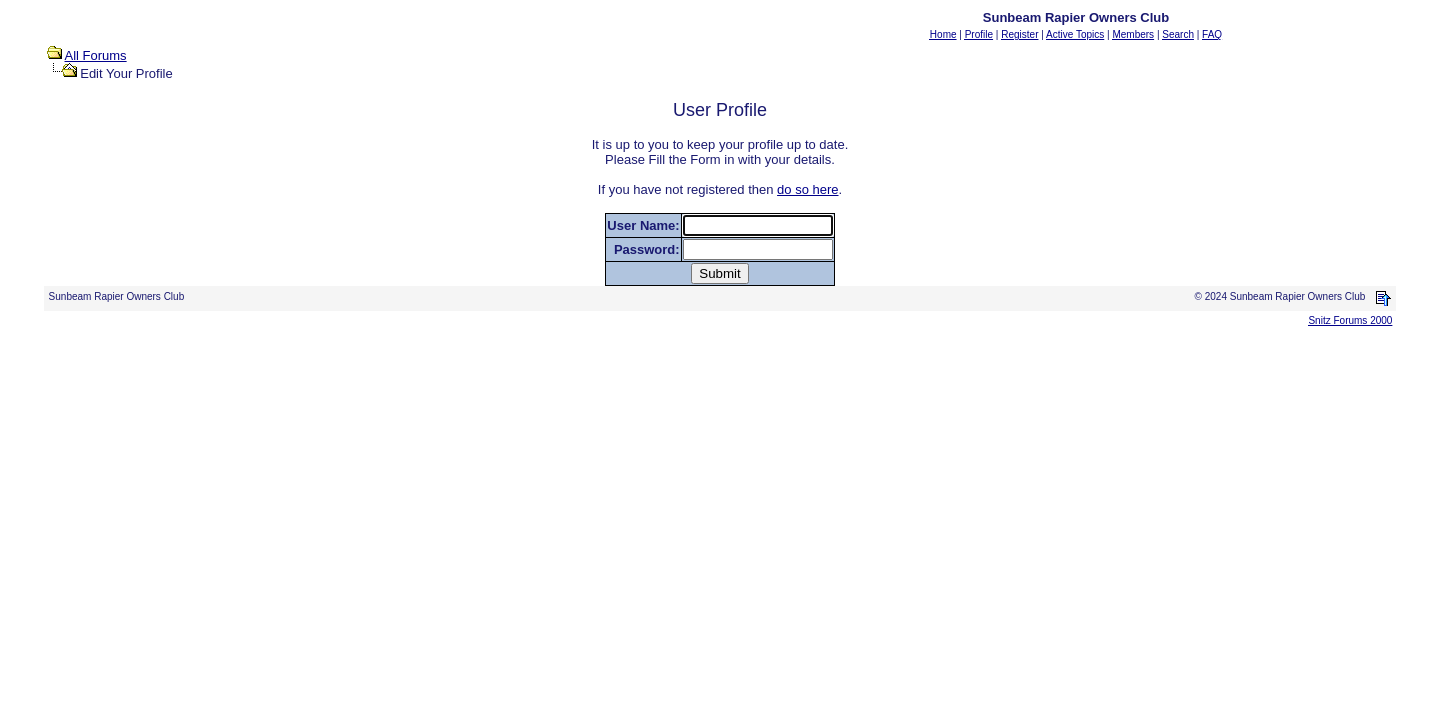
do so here (807, 189)
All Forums (96, 55)
